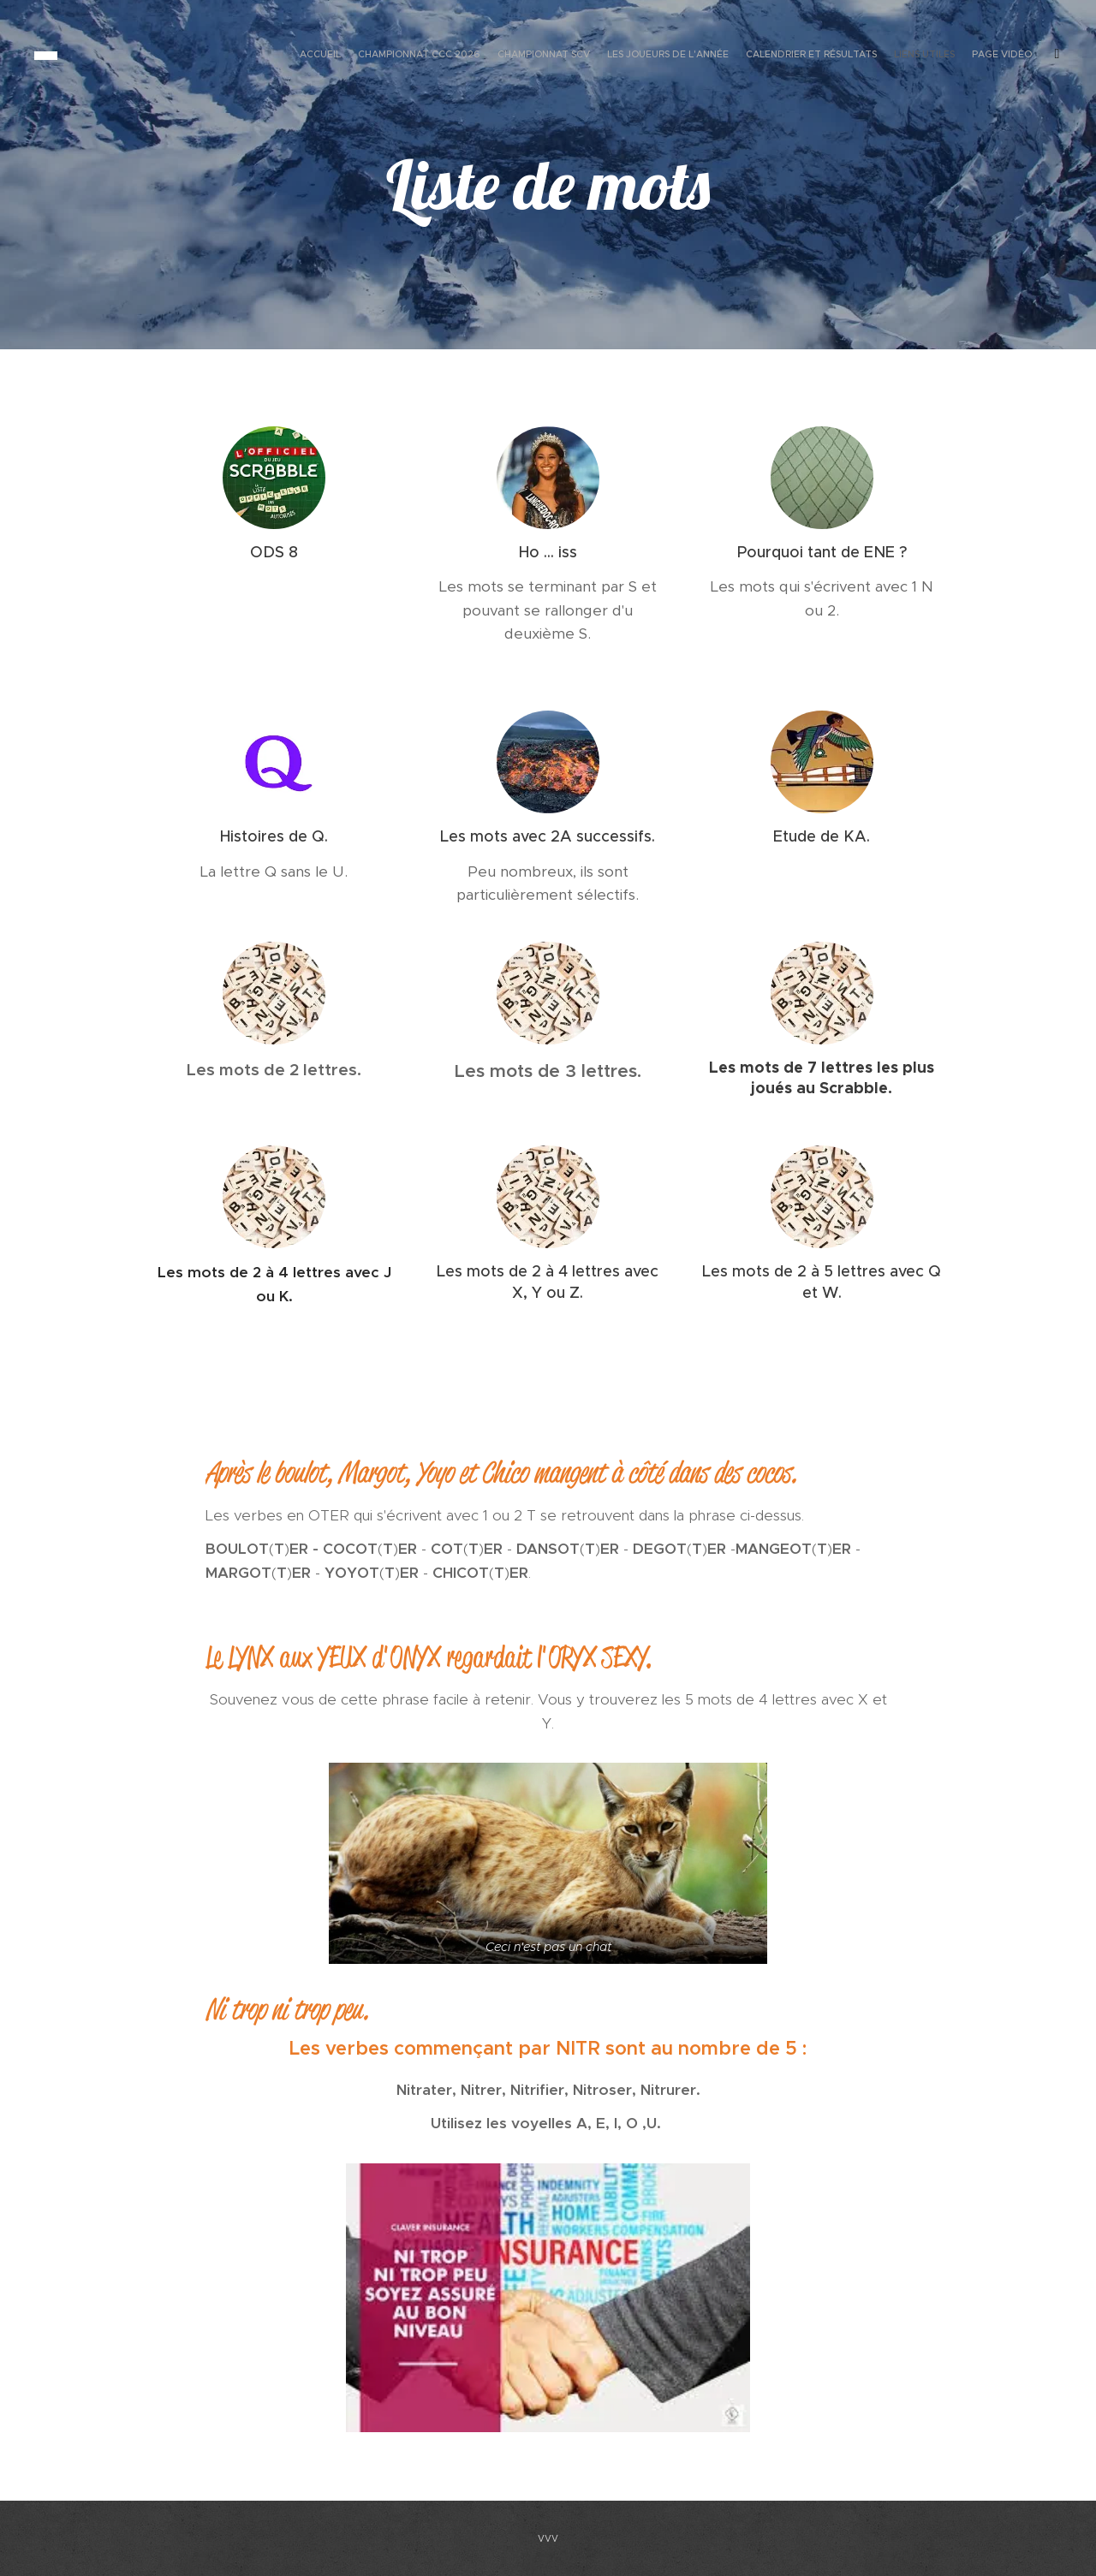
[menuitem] (944, 55)
